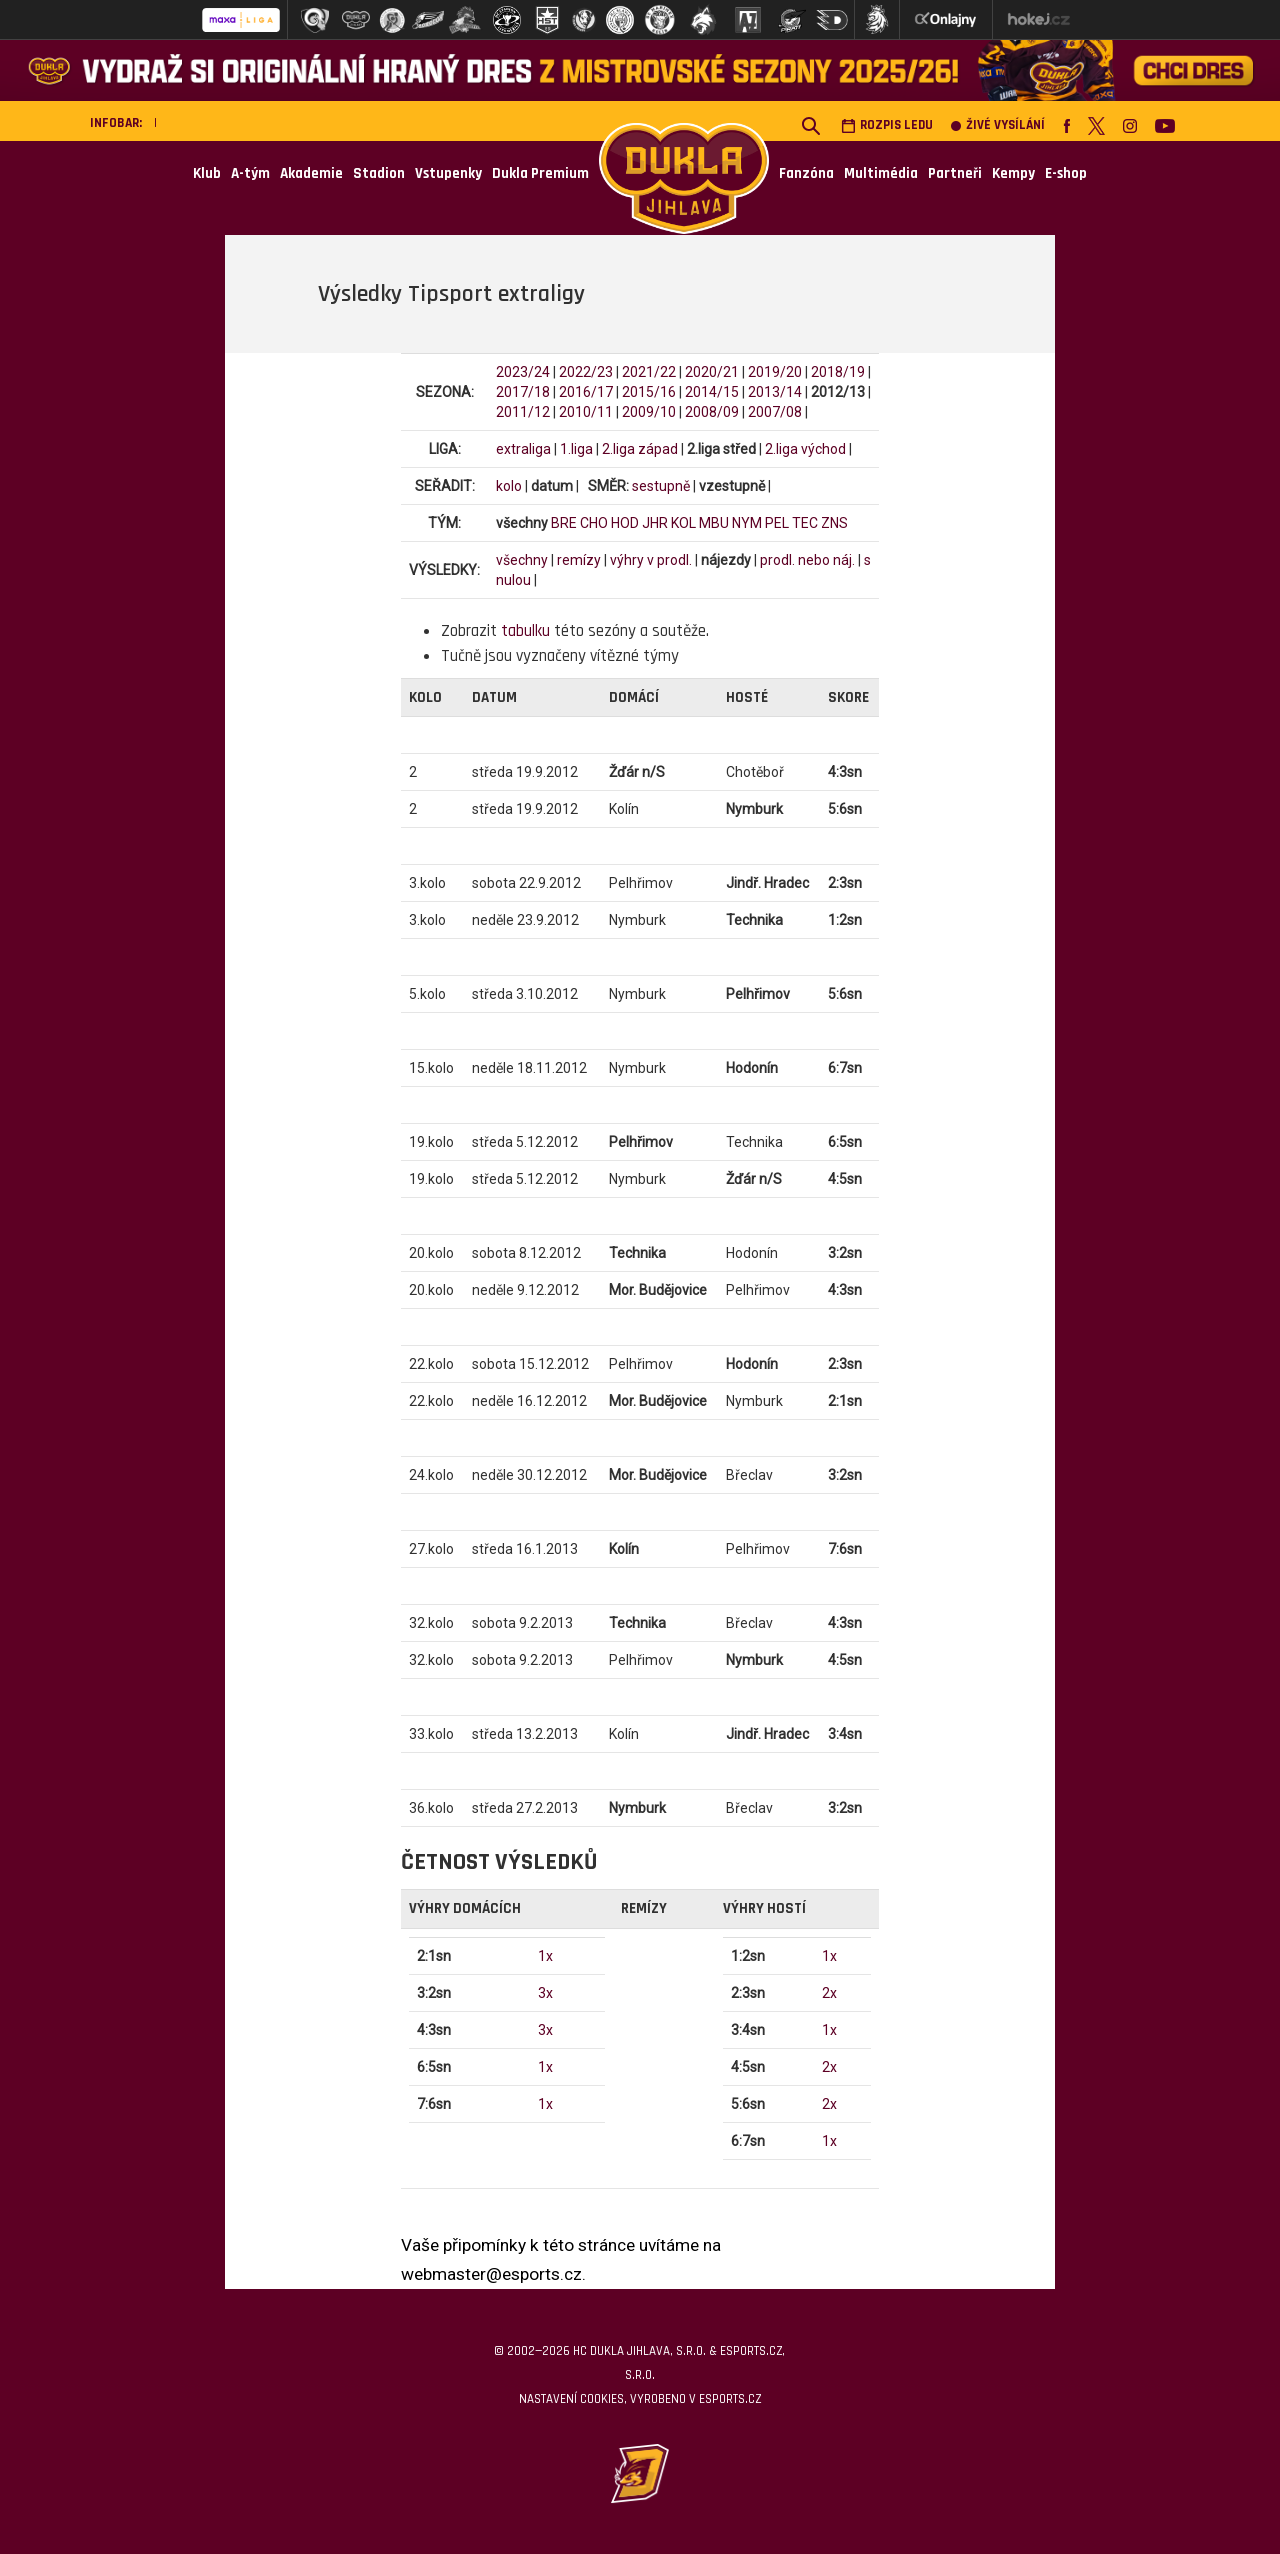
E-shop (1066, 173)
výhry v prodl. (651, 560)
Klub (207, 173)
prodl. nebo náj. (807, 560)
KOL (683, 523)
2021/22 (649, 372)
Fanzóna (806, 173)
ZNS (834, 523)
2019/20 (775, 372)
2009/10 (649, 412)
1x (545, 1956)
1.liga (576, 449)
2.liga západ (640, 449)
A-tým (250, 173)
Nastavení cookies (571, 2399)
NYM (747, 523)
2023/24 (523, 372)
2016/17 (586, 392)
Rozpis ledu (887, 125)
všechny (522, 560)
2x (829, 1993)
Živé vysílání (998, 125)
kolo (509, 486)
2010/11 (586, 412)
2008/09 (712, 412)
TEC (805, 523)
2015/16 (649, 392)
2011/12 (523, 412)
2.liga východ (805, 449)
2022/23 (586, 372)
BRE (564, 523)
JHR (655, 523)
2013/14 (775, 392)
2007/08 (775, 412)
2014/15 (712, 392)
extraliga (523, 449)
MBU (714, 523)
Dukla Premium (540, 173)
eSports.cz (730, 2399)
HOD (625, 523)
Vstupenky (448, 173)
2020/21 (712, 372)
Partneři (955, 173)
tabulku (525, 631)
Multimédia (881, 173)
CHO (594, 523)
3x (545, 1993)
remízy (579, 560)
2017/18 (523, 392)
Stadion (379, 173)
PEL (777, 523)
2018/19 (838, 372)
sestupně (661, 486)
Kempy (1013, 173)
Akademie (311, 173)
